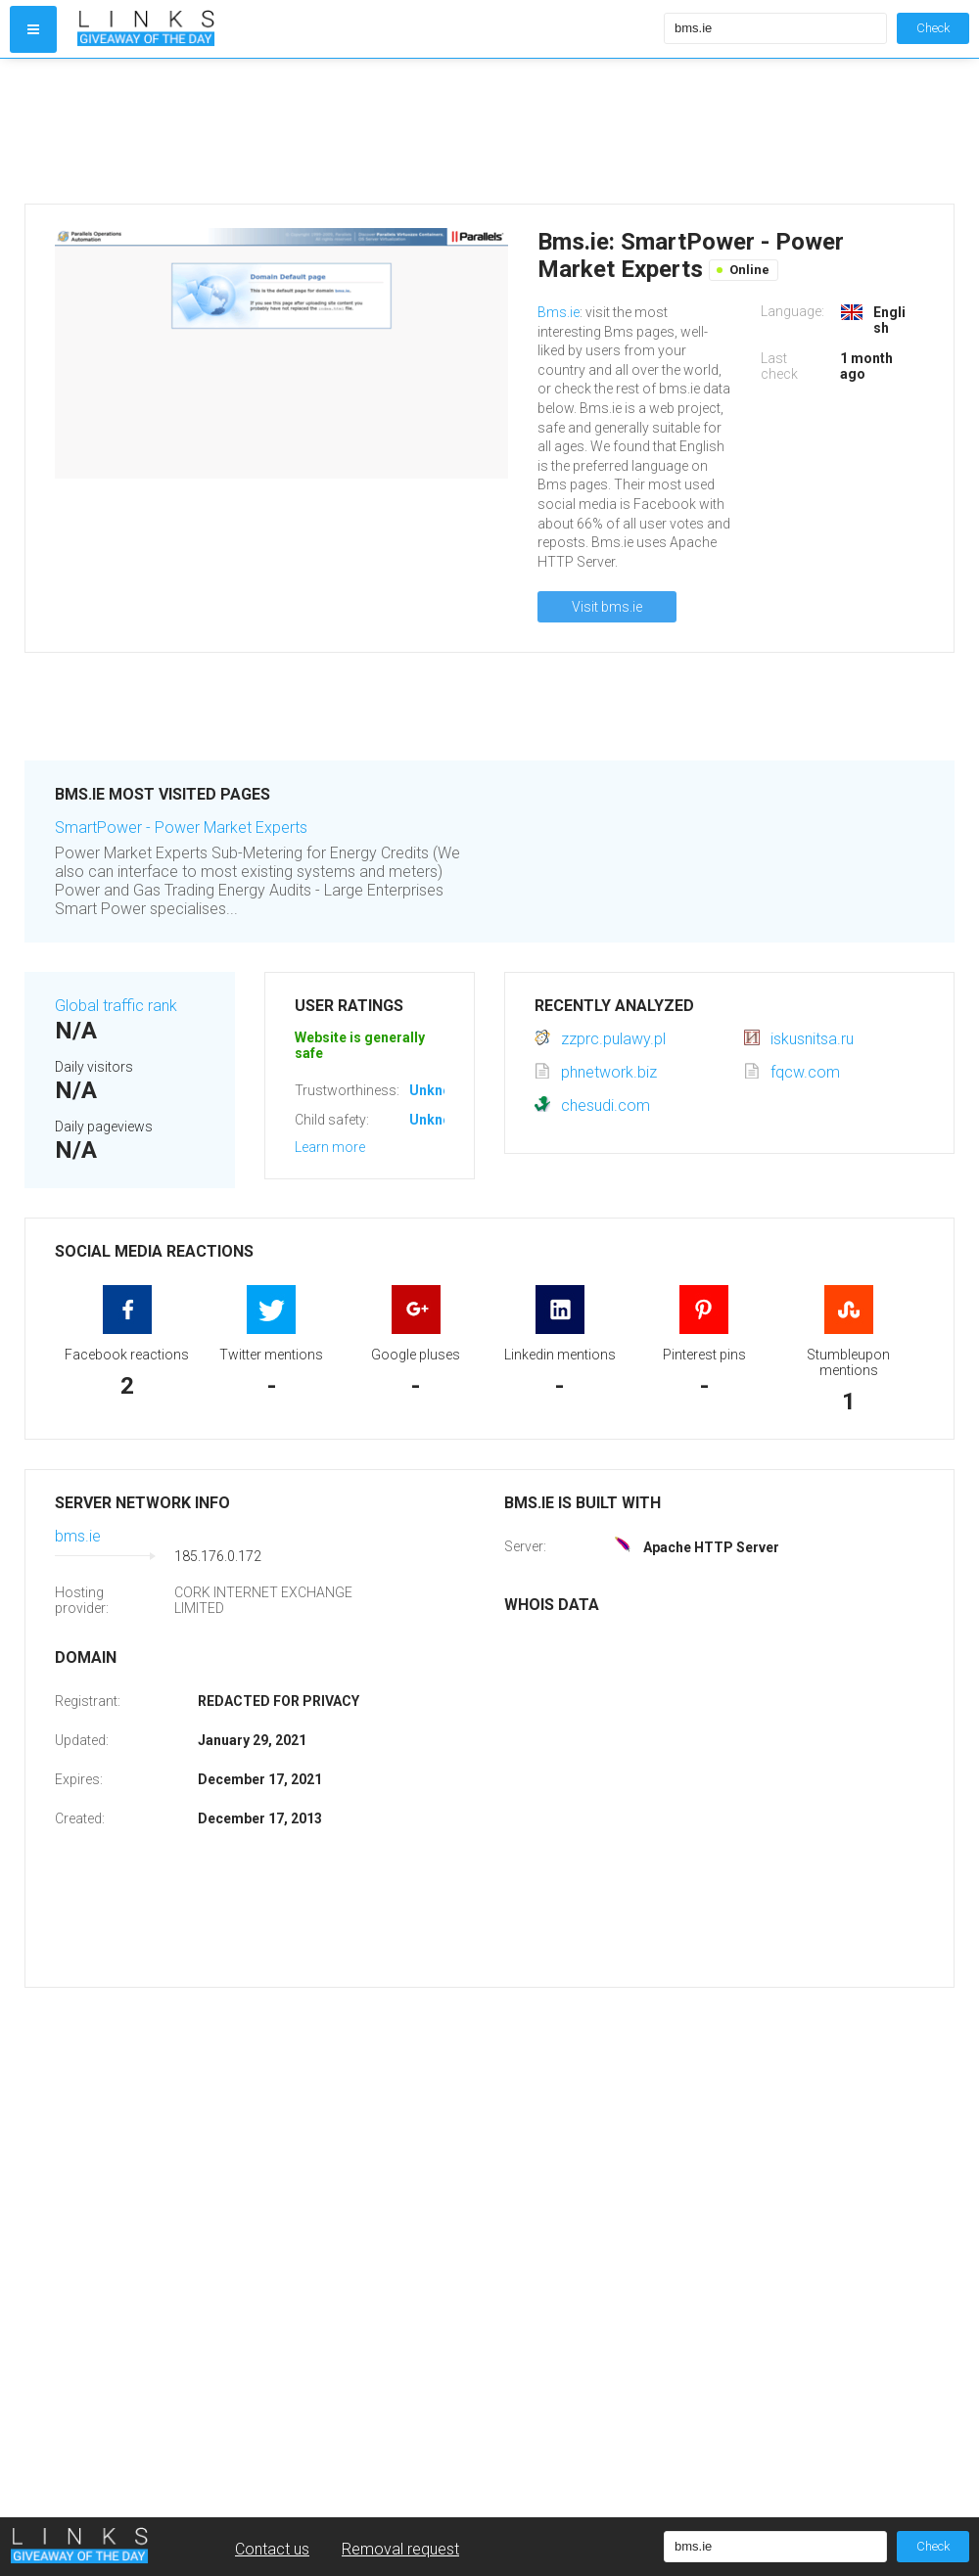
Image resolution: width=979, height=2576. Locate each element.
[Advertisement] (366, 131)
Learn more (330, 1147)
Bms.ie (558, 312)
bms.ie (78, 1536)
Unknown (439, 1090)
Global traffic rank (116, 1005)
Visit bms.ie (607, 607)
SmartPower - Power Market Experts (181, 827)
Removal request (400, 2549)
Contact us (272, 2549)
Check (933, 28)
